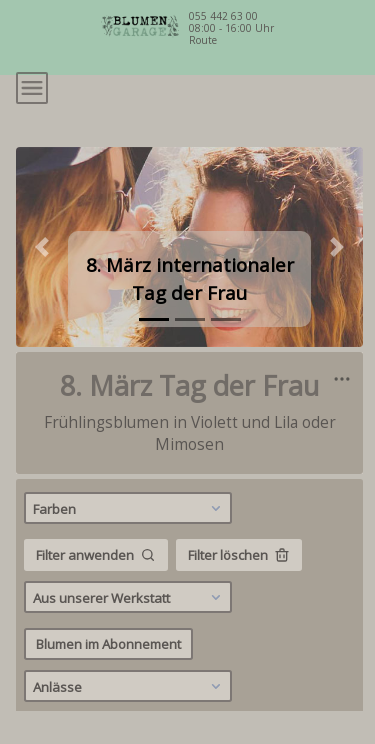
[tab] (154, 319)
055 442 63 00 (223, 16)
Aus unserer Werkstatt (129, 597)
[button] (42, 247)
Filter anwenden (96, 555)
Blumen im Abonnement (108, 644)
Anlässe (129, 686)
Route (203, 40)
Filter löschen (239, 555)
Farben (129, 508)
